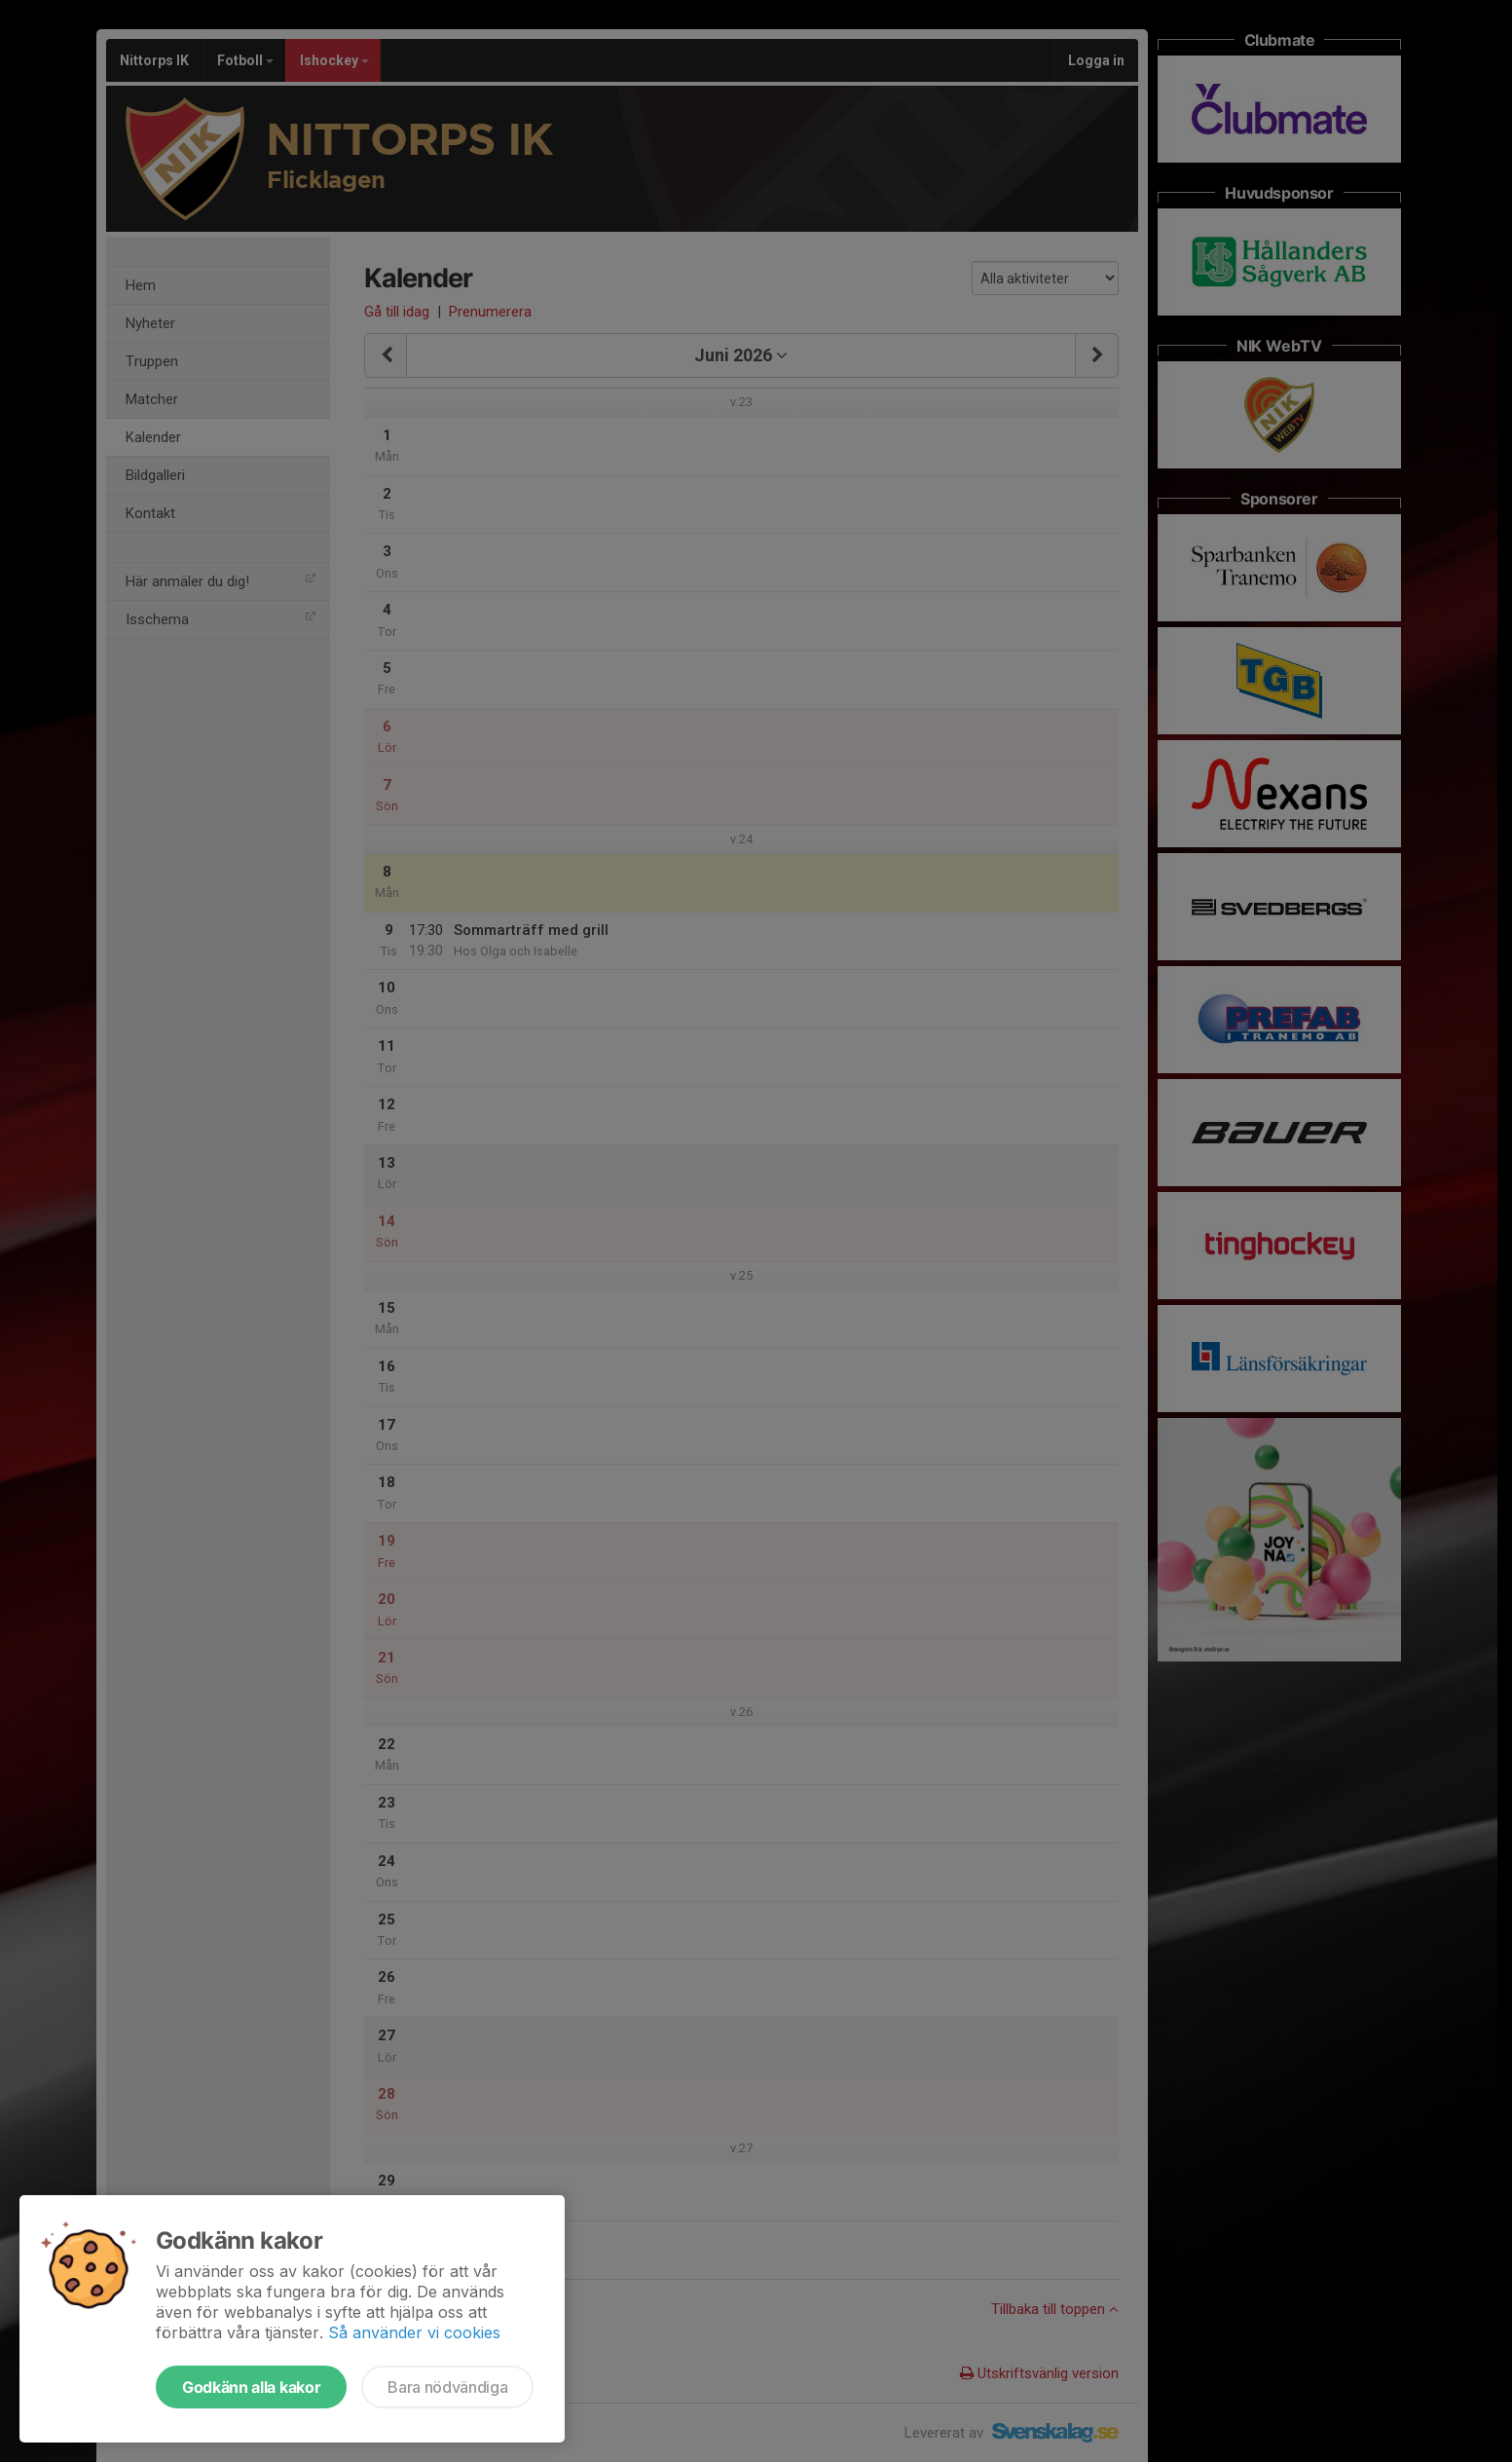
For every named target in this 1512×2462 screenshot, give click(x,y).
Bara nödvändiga (447, 2387)
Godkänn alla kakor (251, 2387)
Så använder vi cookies (414, 2332)
